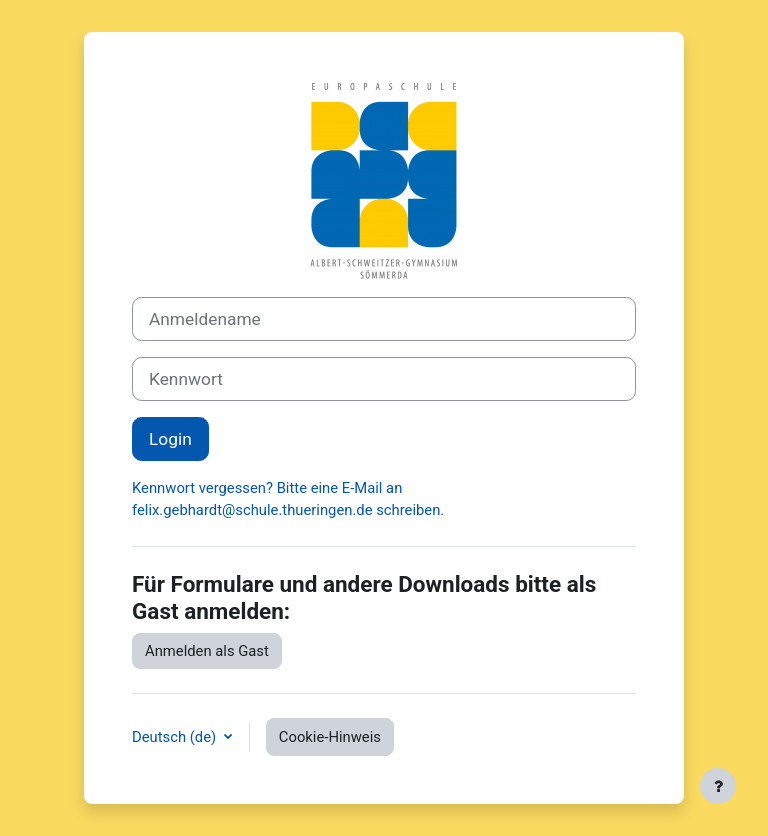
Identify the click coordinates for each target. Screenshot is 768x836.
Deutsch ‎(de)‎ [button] (176, 737)
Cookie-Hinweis (330, 737)
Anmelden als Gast (207, 651)
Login (170, 439)
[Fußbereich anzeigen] (718, 786)
